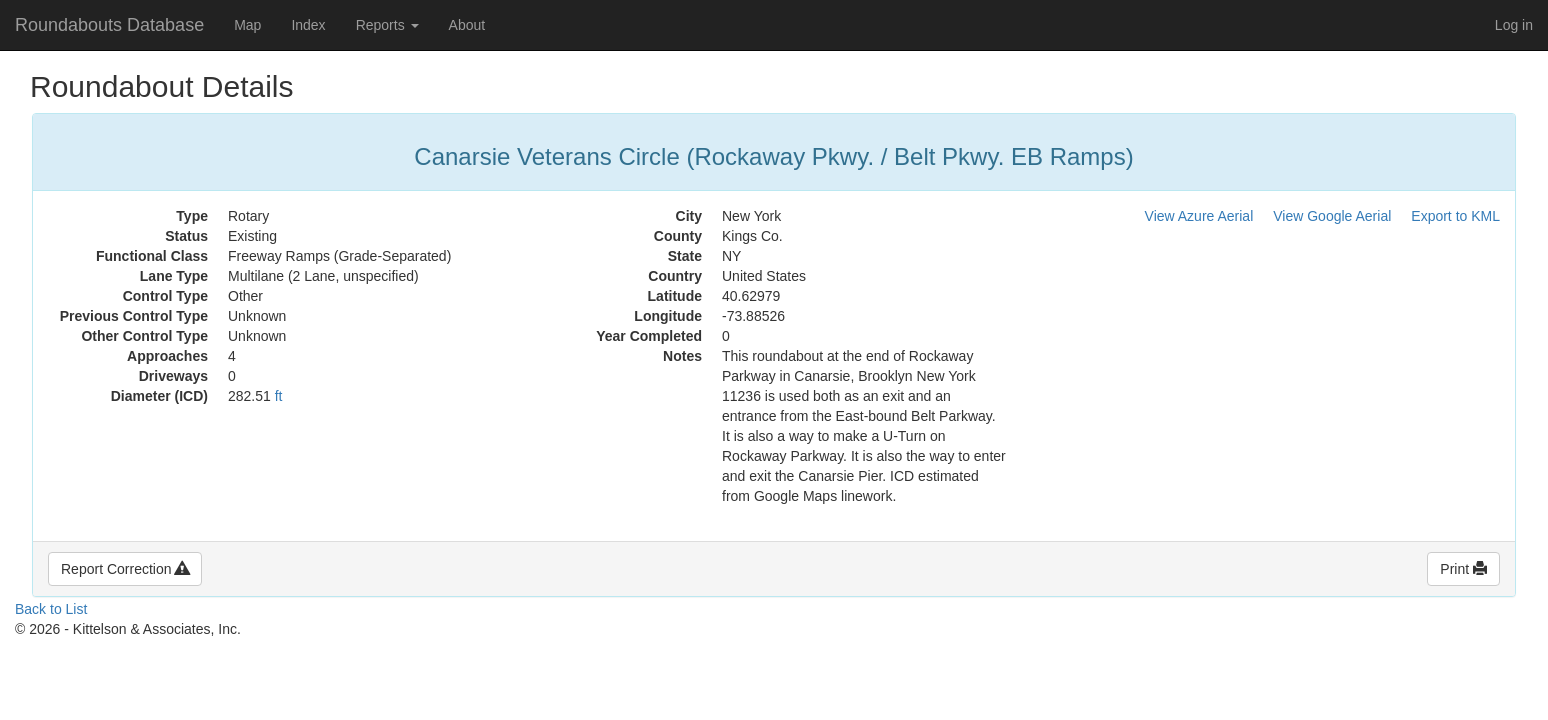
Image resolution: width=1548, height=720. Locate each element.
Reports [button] (387, 25)
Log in (1514, 25)
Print (1463, 569)
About (467, 25)
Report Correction (125, 569)
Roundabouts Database (109, 25)
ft (279, 396)
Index (308, 25)
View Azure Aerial (1199, 216)
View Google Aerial (1332, 216)
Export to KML (1455, 216)
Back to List (51, 609)
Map (247, 25)
